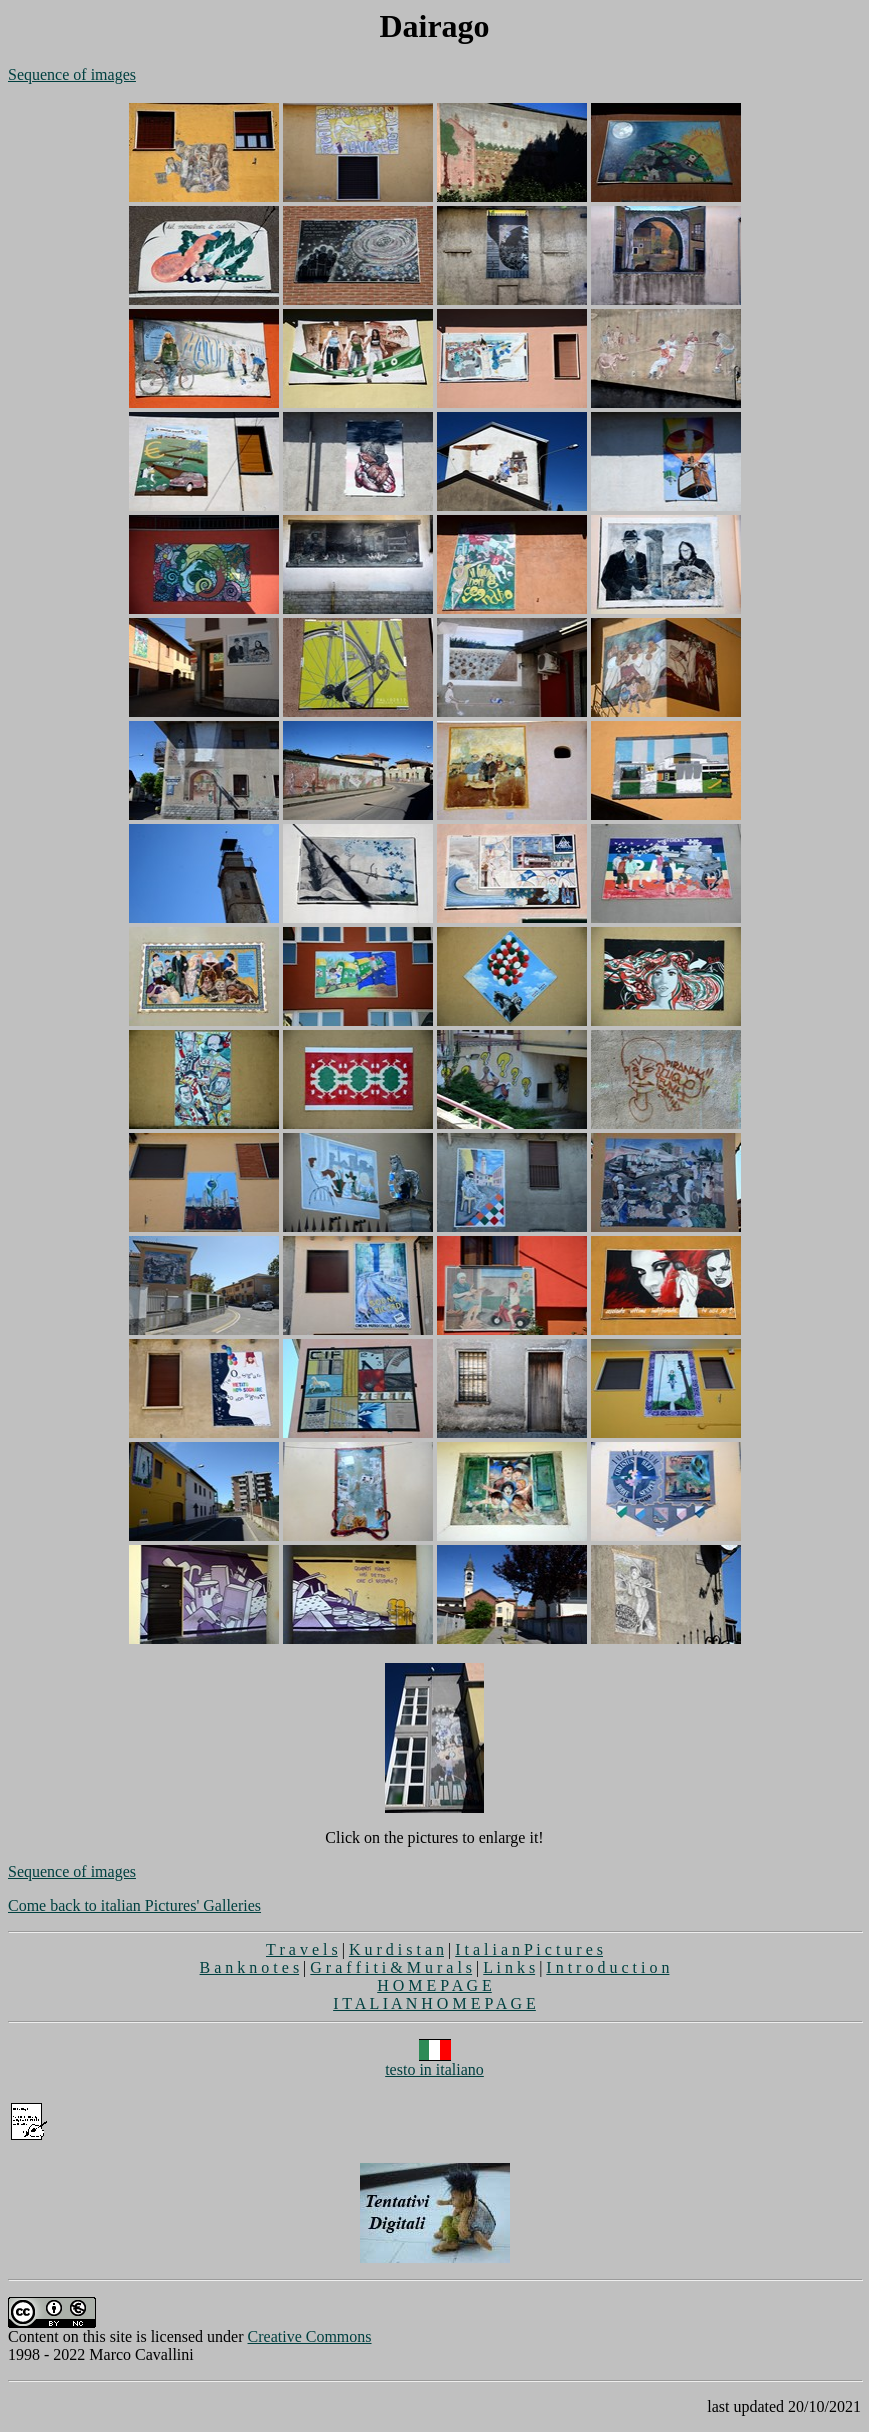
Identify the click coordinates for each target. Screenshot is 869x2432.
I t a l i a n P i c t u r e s (529, 1949)
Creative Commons (310, 2336)
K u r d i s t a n (396, 1949)
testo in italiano (434, 2062)
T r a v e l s (302, 1949)
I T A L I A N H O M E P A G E (434, 2003)
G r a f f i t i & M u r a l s (391, 1967)
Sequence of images (72, 74)
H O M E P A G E (434, 1985)
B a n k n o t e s (250, 1967)
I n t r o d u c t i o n (607, 1967)
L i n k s (509, 1967)
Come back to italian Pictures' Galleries (134, 1905)
